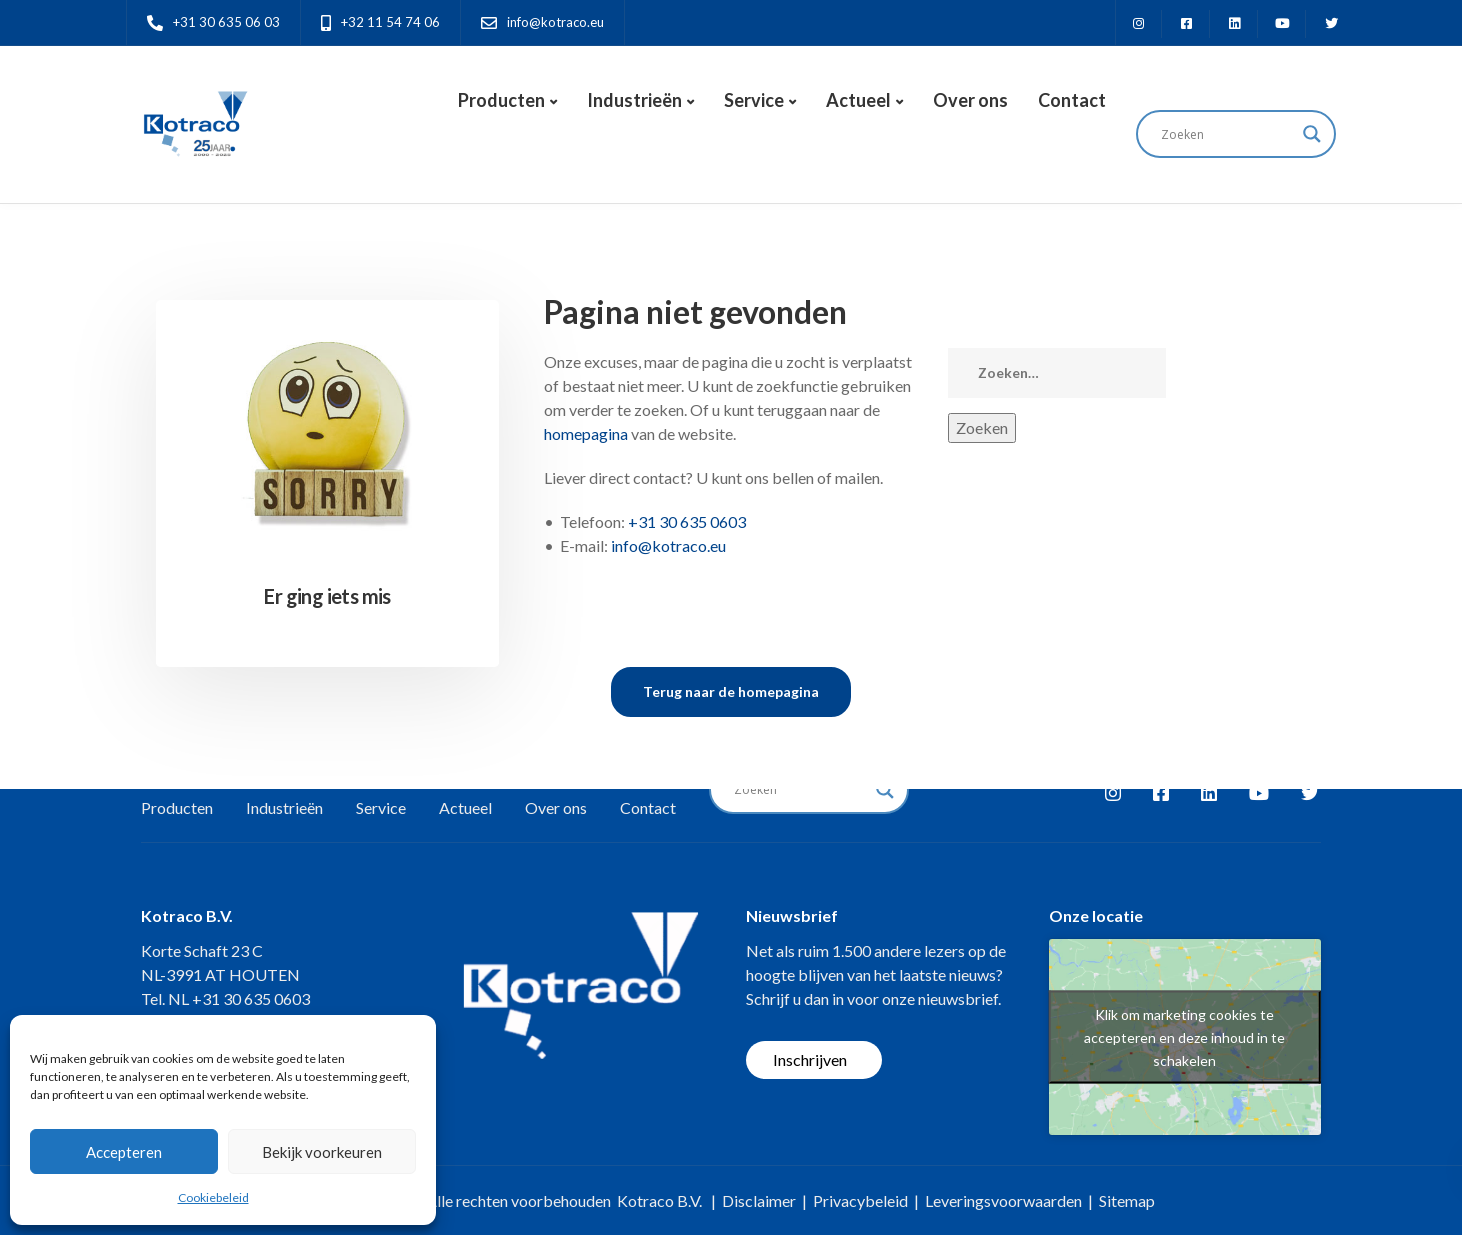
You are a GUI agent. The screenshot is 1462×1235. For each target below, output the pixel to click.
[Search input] (1227, 134)
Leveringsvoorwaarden (1003, 1200)
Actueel (858, 100)
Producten (501, 100)
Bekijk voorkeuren (322, 1152)
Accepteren (124, 1152)
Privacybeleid (860, 1200)
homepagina (586, 433)
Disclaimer (759, 1200)
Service (754, 100)
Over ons (970, 100)
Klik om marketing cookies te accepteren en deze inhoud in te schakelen (1184, 1036)
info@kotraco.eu (668, 545)
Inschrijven (810, 1059)
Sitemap (1127, 1200)
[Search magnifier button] (1312, 134)
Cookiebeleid (213, 1197)
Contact (1072, 100)
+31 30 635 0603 (687, 521)
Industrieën (634, 100)
